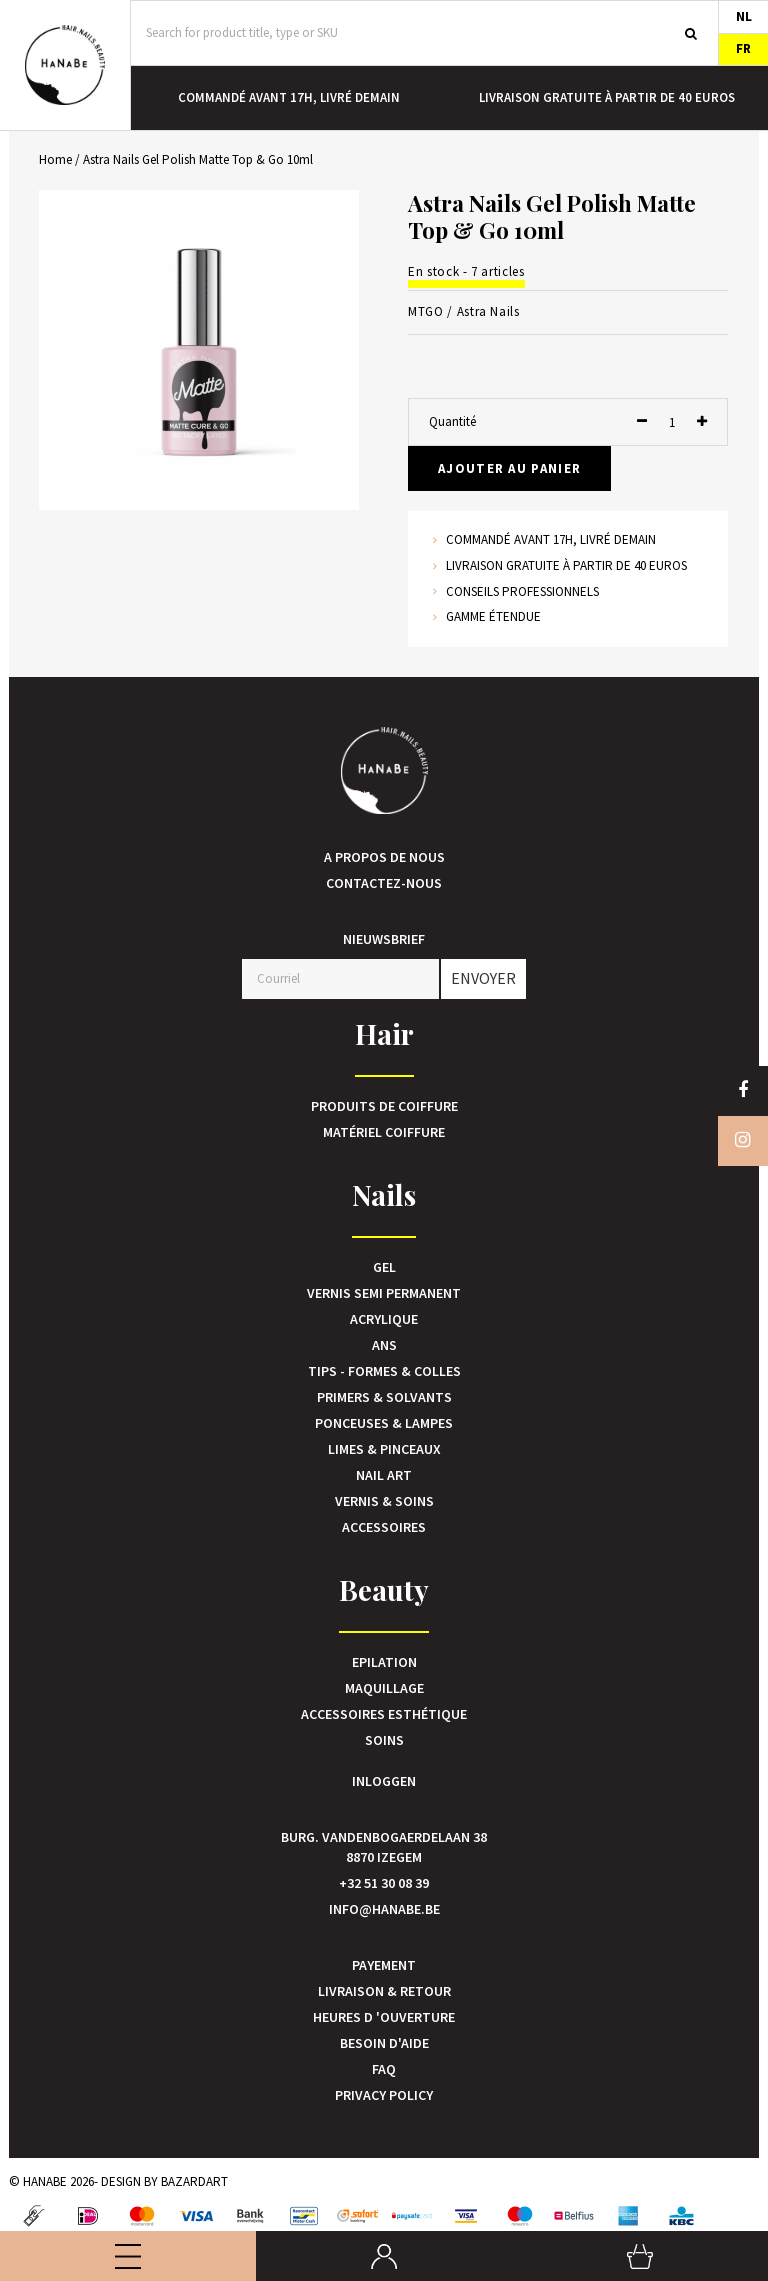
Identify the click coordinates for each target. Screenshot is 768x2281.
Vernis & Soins (384, 1501)
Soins (384, 1740)
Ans (384, 1345)
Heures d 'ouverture (384, 2017)
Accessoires (384, 1527)
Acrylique (384, 1319)
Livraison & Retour (384, 1991)
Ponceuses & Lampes (384, 1423)
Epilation (384, 1662)
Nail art (384, 1475)
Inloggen (384, 1781)
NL (744, 16)
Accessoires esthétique (384, 1714)
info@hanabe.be (384, 1909)
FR (743, 48)
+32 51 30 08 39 (384, 1883)
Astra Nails (488, 311)
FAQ (384, 2069)
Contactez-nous (384, 883)
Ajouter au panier (509, 468)
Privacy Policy (384, 2095)
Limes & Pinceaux (384, 1449)
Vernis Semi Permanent (384, 1293)
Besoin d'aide (384, 2043)
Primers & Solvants (384, 1397)
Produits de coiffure (384, 1106)
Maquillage (384, 1688)
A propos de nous (384, 857)
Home (55, 159)
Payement (384, 1965)
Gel (384, 1267)
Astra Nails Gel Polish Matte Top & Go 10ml (198, 159)
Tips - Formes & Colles (384, 1371)
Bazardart (194, 2181)
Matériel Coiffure (384, 1132)
